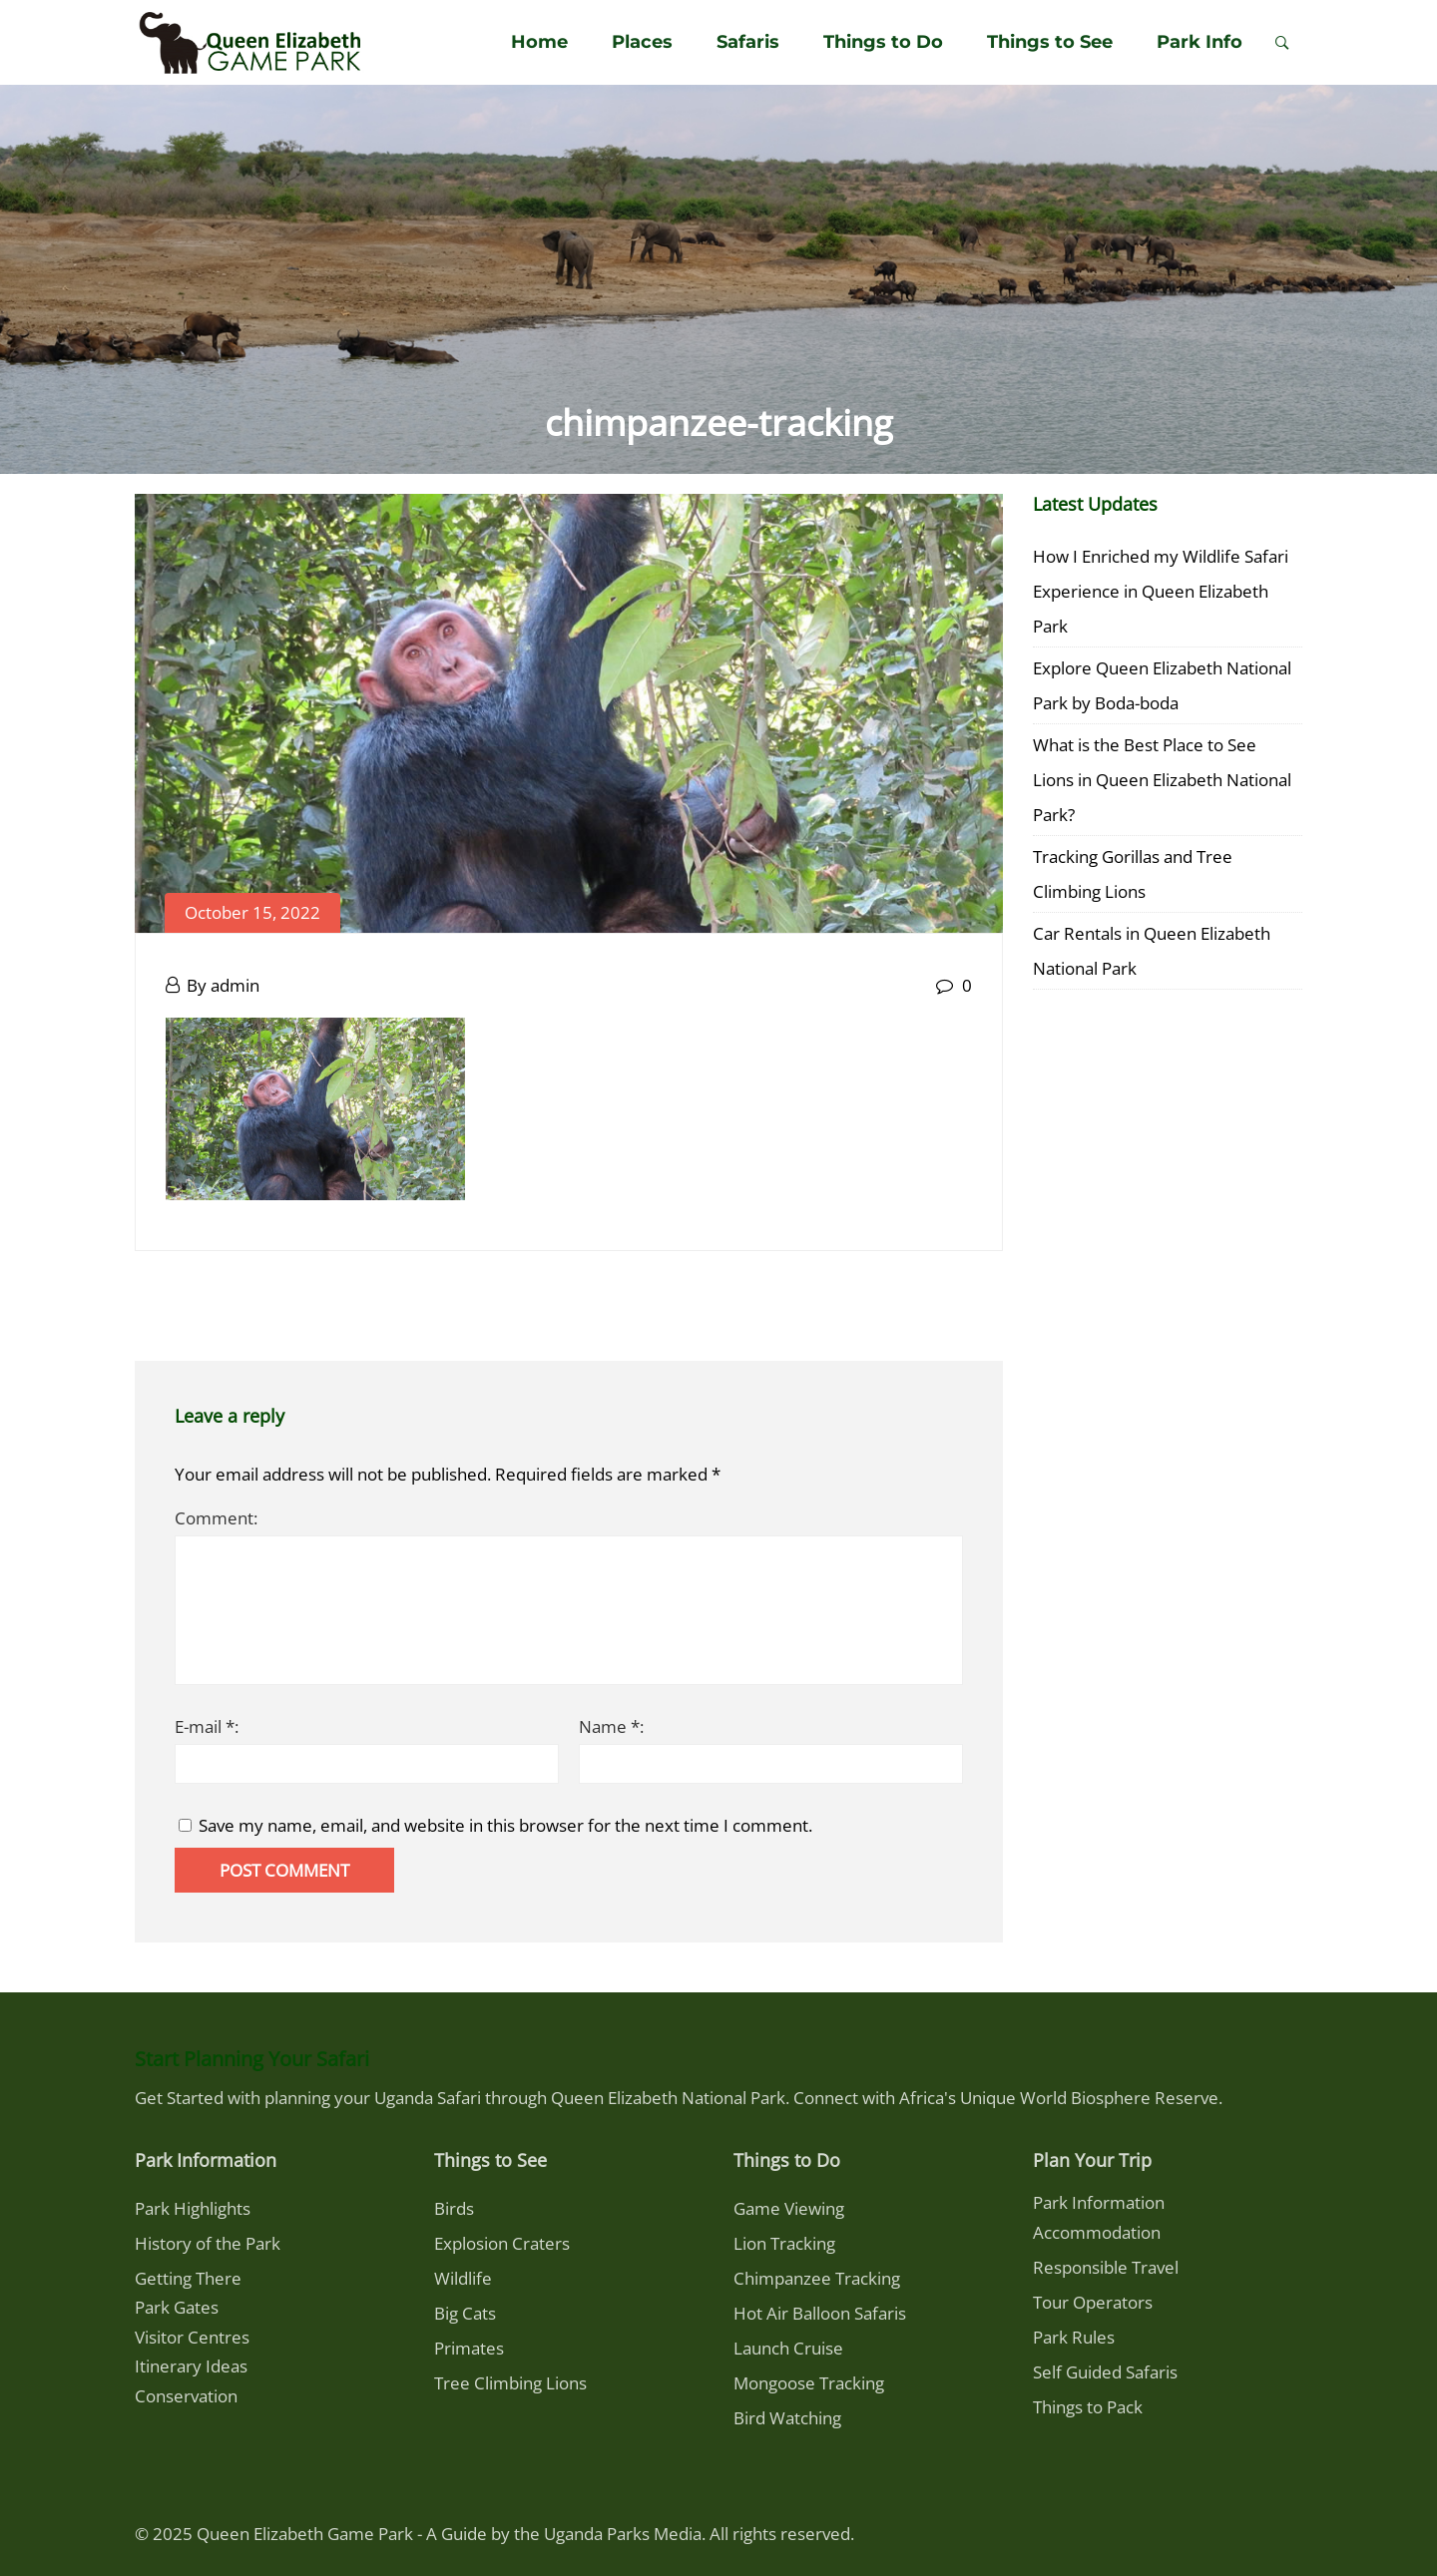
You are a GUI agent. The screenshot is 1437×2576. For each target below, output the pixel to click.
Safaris (748, 42)
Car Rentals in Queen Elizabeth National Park (1151, 951)
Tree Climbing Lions (510, 2382)
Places (642, 42)
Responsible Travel (1106, 2267)
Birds (454, 2208)
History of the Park (207, 2243)
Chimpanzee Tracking (816, 2278)
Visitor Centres (192, 2337)
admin (235, 985)
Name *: (611, 1726)
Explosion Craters (502, 2243)
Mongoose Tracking (808, 2382)
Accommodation (1097, 2232)
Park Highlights (192, 2208)
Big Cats (465, 2313)
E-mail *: (207, 1726)
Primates (469, 2348)
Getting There (188, 2278)
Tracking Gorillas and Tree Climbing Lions (1132, 874)
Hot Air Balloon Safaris (819, 2313)
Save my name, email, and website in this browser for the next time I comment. (505, 1825)
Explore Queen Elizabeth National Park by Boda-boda (1162, 685)
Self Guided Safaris (1105, 2372)
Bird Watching (787, 2417)
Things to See (1050, 42)
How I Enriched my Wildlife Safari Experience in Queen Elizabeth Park (1160, 591)
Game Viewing (788, 2208)
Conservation (186, 2395)
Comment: (216, 1517)
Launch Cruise (788, 2348)
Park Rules (1074, 2337)
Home (539, 42)
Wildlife (463, 2278)
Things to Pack (1088, 2406)
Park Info (1199, 42)
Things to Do (883, 42)
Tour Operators (1093, 2302)
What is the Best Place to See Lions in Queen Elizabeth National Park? (1162, 779)
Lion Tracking (784, 2243)
